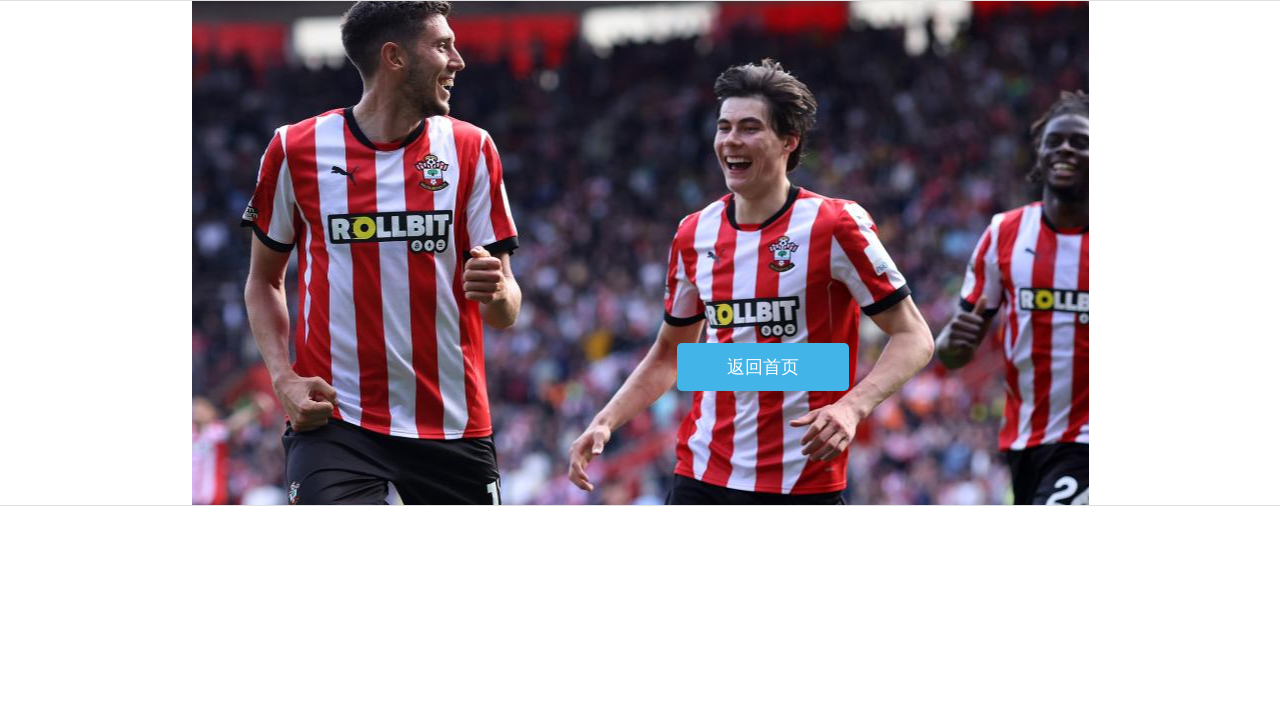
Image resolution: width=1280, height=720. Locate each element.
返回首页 (763, 367)
